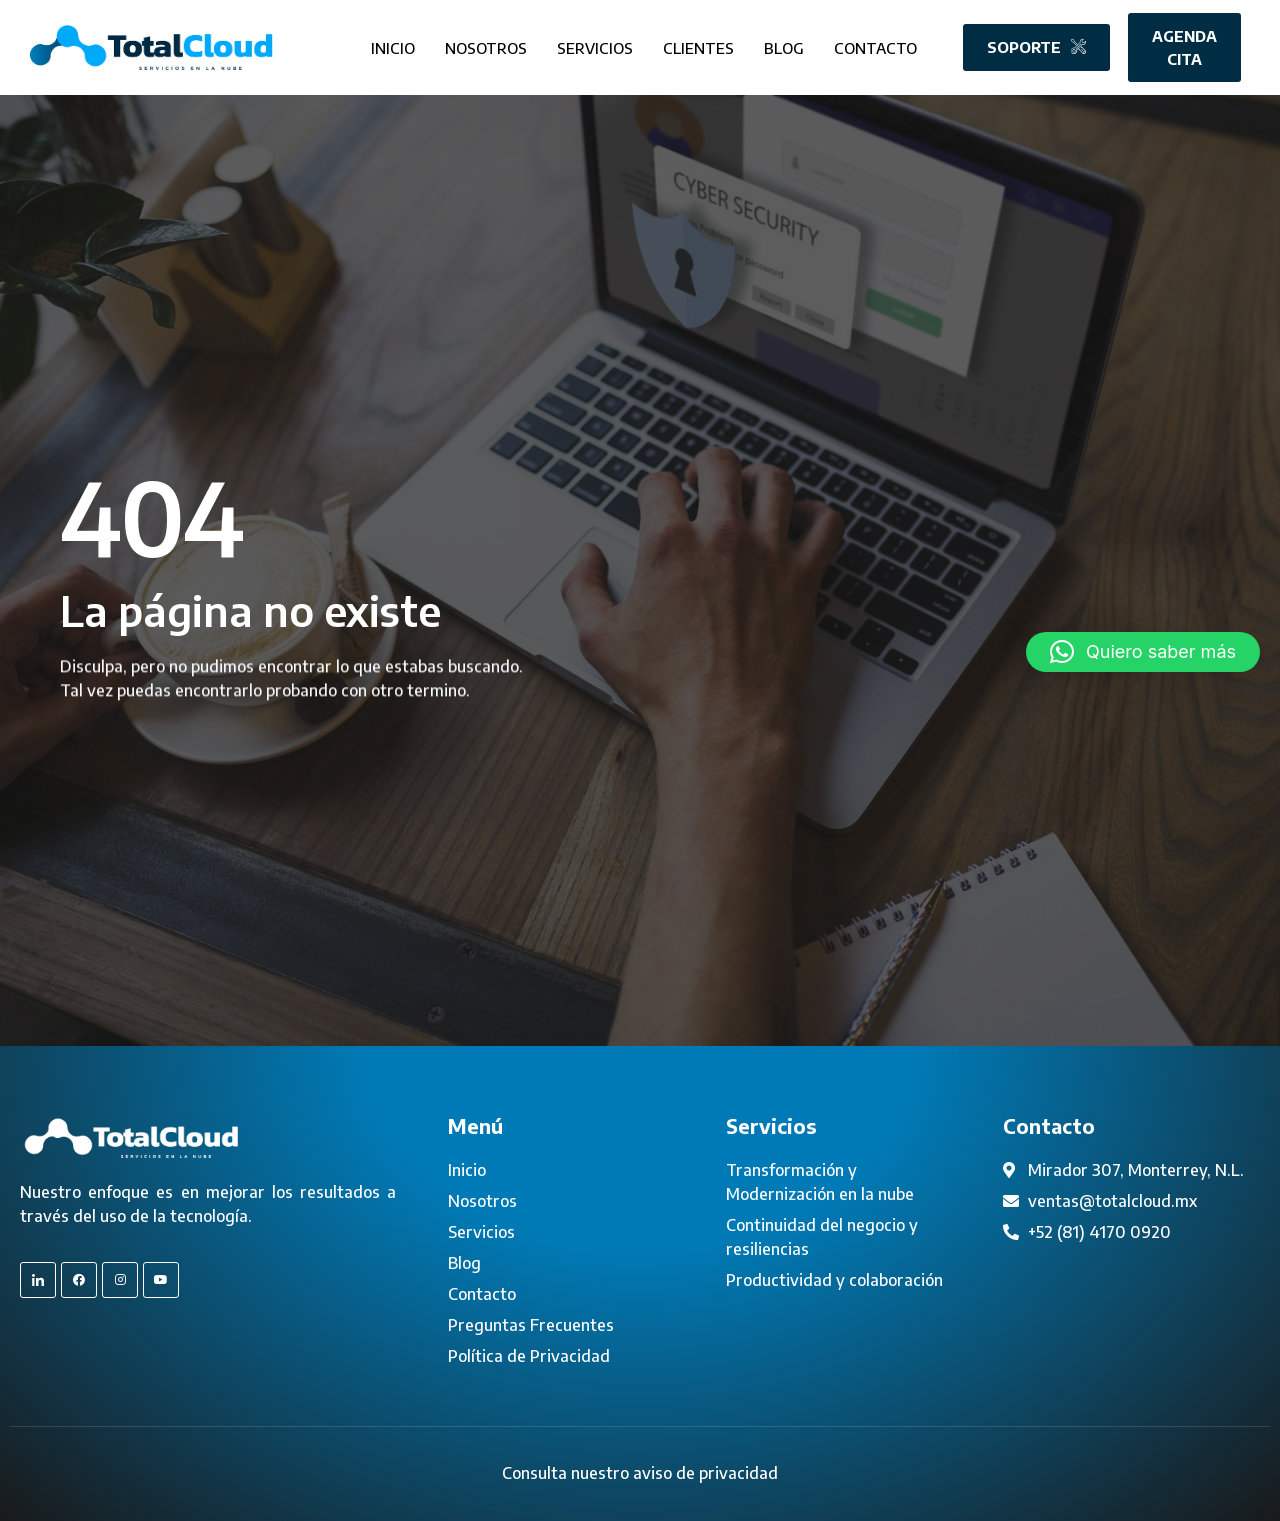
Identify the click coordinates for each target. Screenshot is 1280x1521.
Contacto (875, 46)
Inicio (393, 46)
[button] (1143, 652)
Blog (784, 46)
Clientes (698, 46)
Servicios (595, 46)
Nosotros (486, 46)
